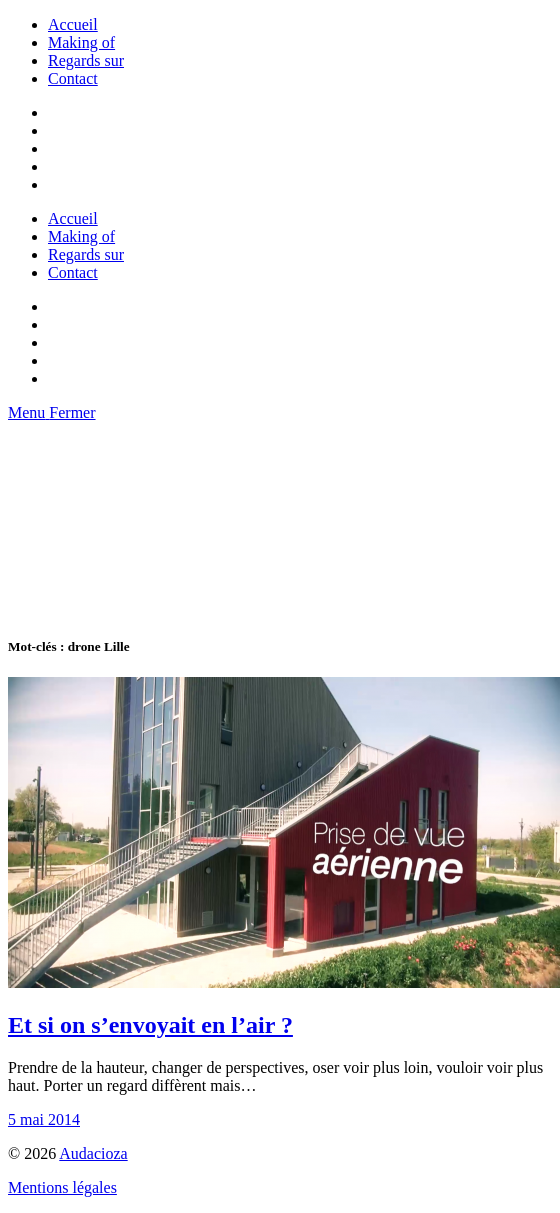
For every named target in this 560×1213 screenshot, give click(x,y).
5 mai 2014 (44, 1119)
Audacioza (93, 1153)
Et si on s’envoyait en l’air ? (150, 1025)
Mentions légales (62, 1187)
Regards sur (86, 60)
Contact (73, 78)
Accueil (73, 24)
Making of (81, 42)
